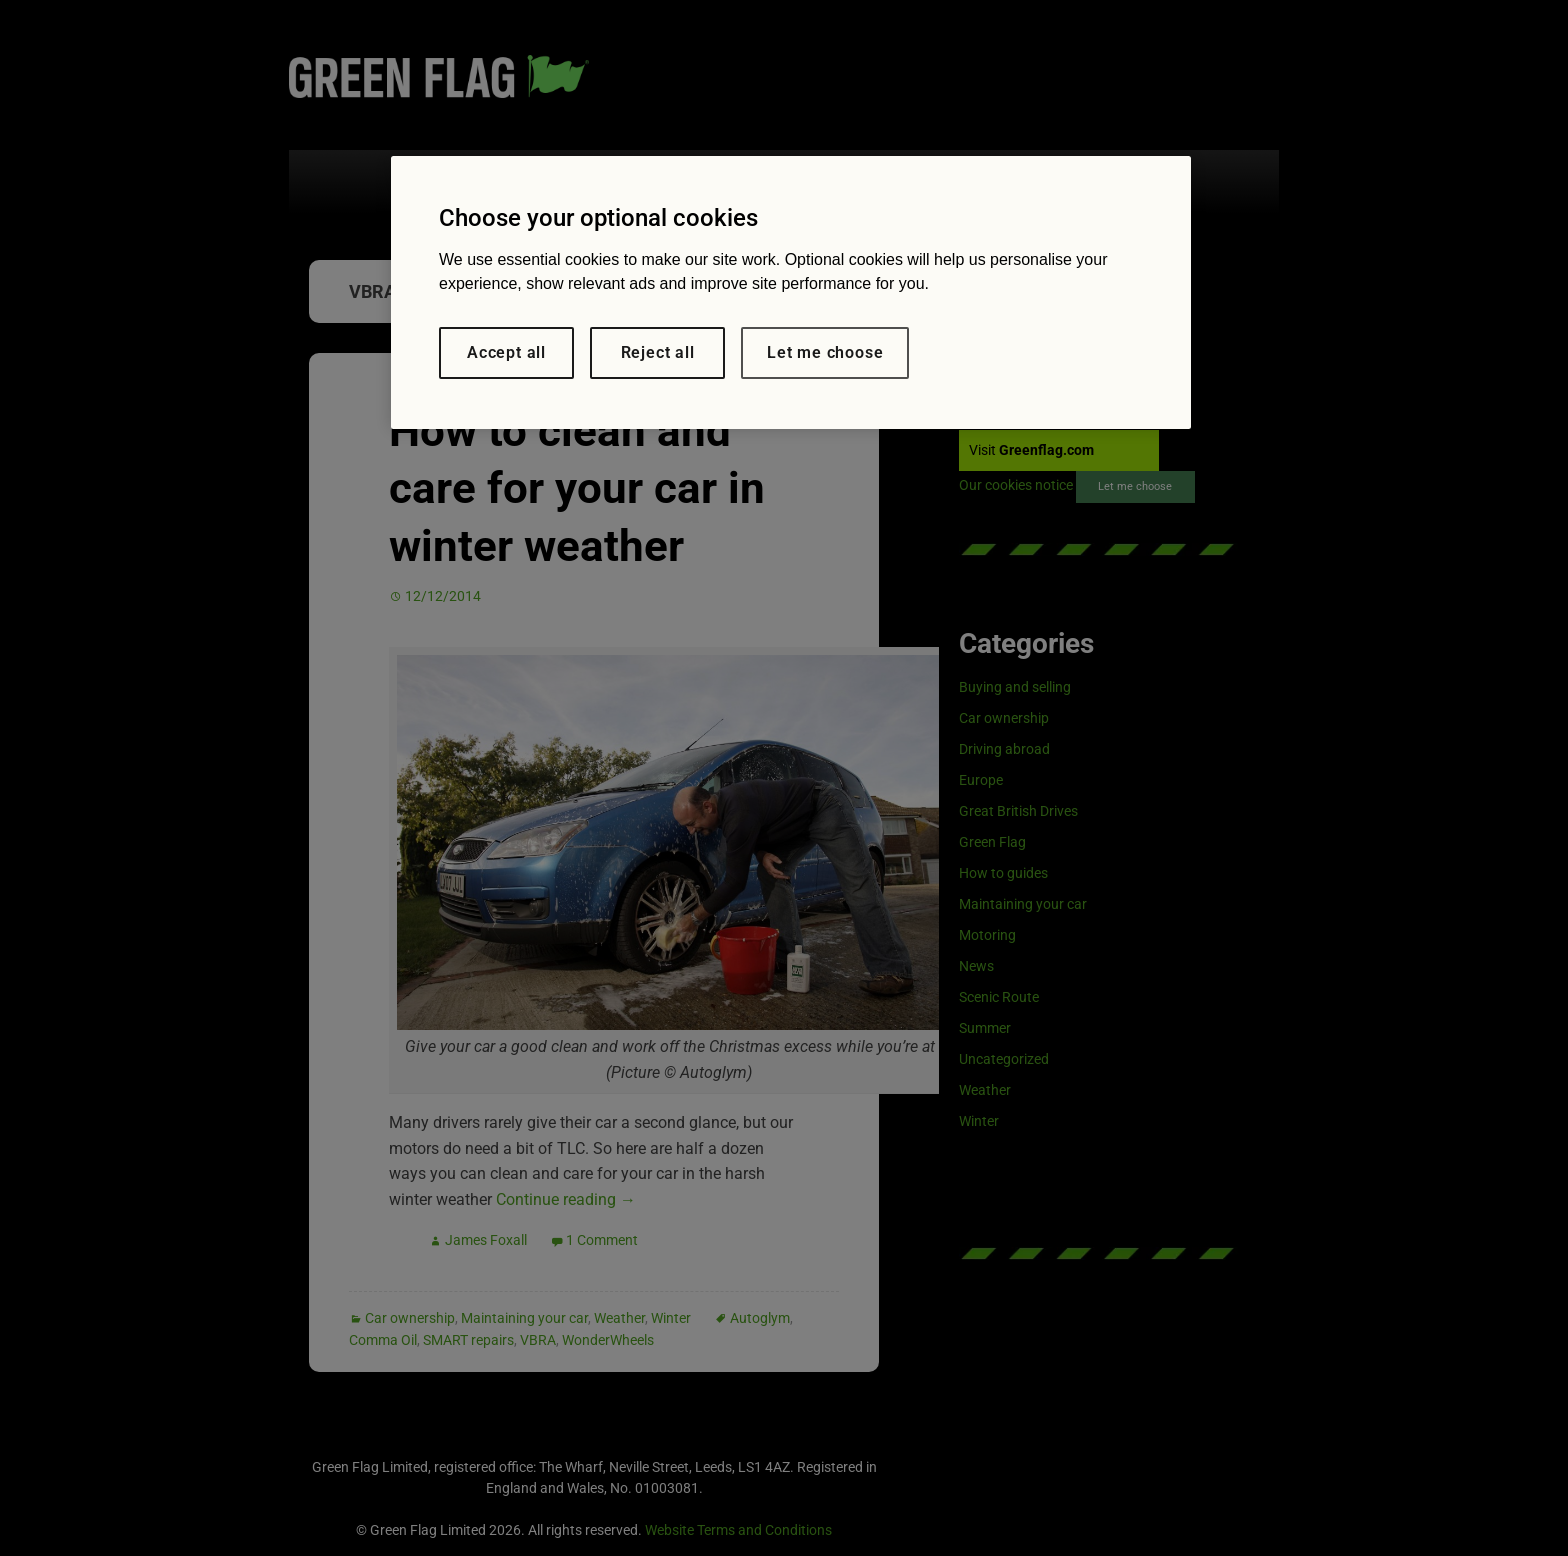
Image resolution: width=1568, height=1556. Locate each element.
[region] (791, 292)
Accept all (506, 352)
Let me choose (825, 352)
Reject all (658, 352)
